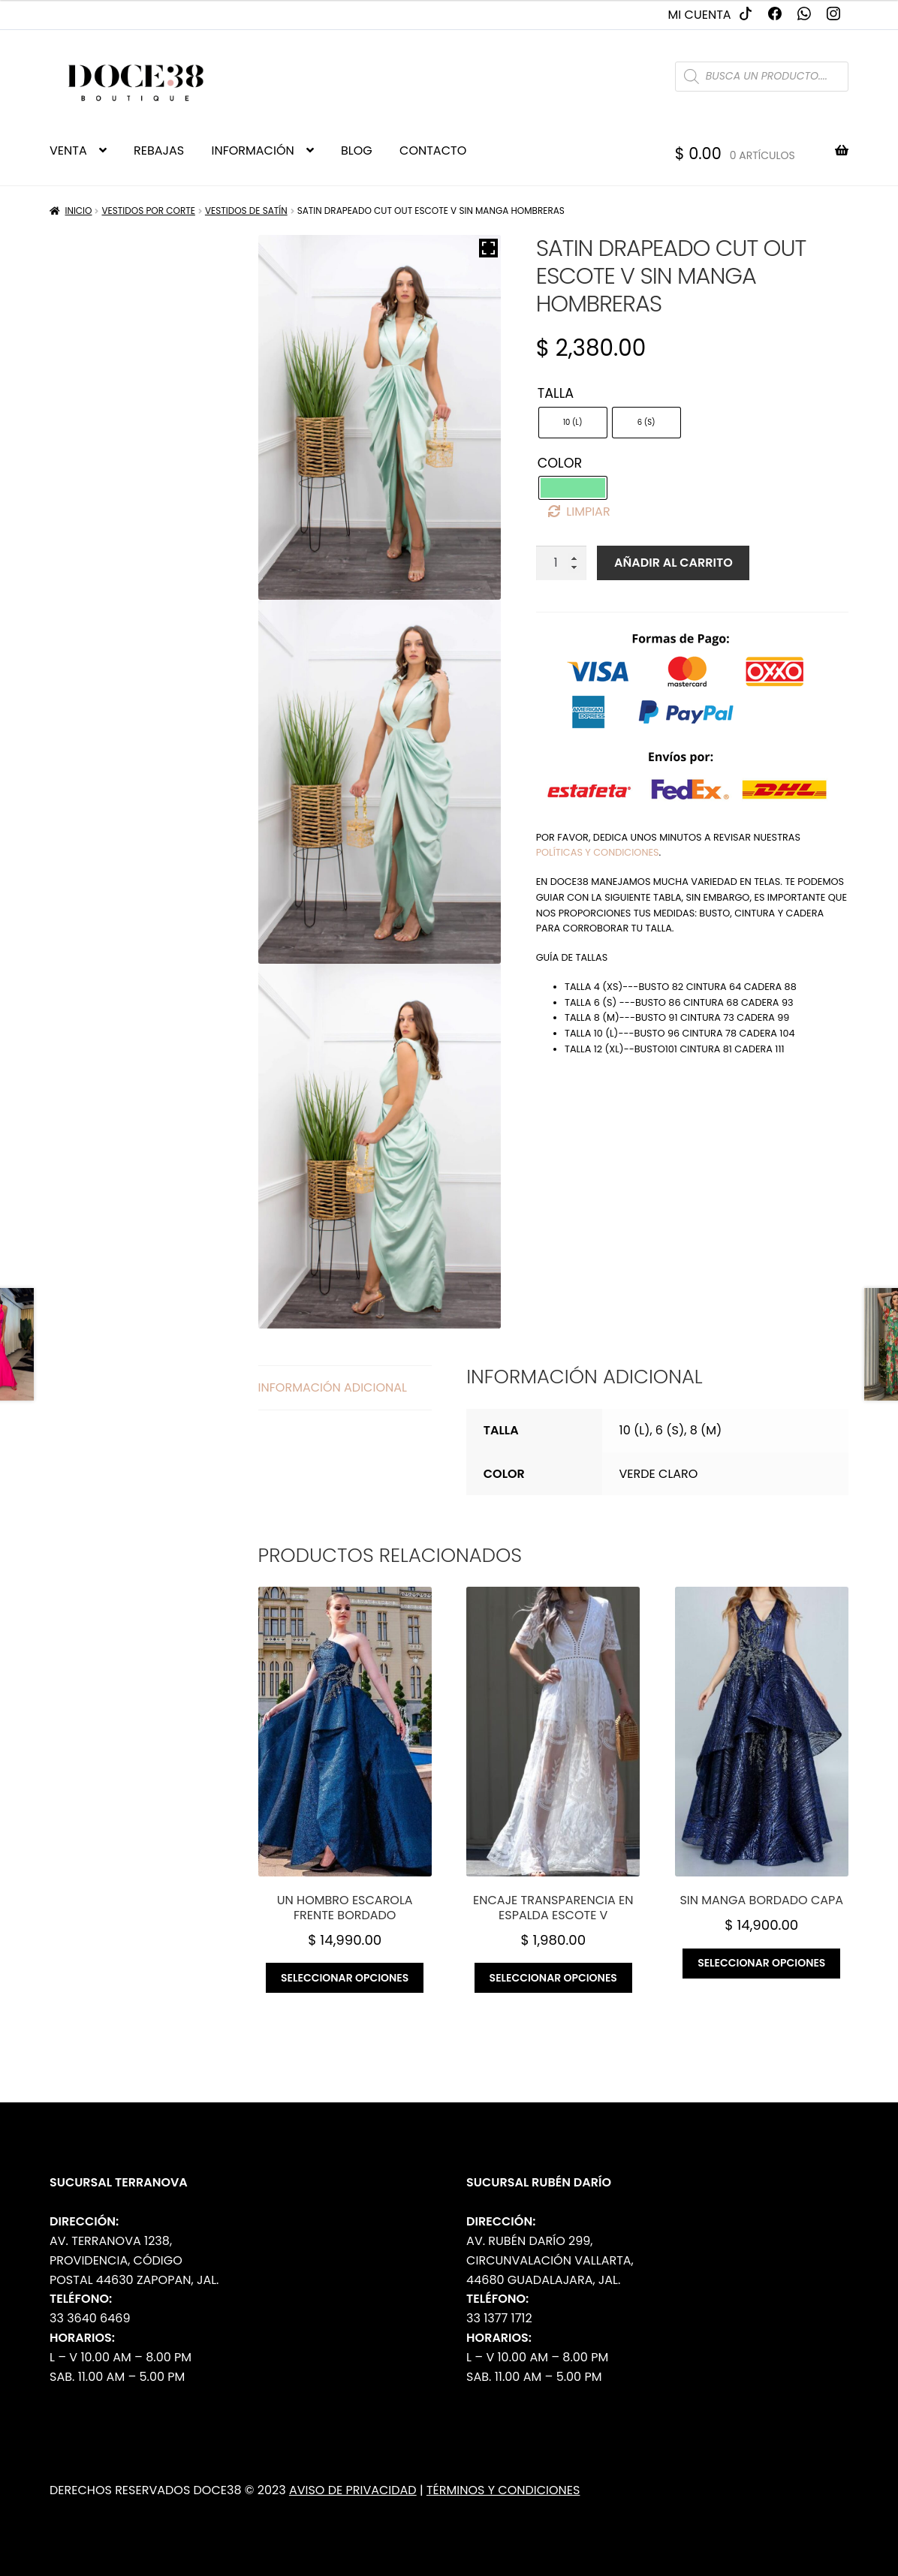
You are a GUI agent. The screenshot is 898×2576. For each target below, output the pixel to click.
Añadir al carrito (673, 562)
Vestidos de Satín (246, 210)
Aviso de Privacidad (353, 2490)
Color (560, 463)
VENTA (68, 150)
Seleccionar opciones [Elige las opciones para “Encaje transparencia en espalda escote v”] (553, 1977)
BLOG (356, 150)
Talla (556, 393)
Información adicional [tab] (332, 1387)
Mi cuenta (699, 14)
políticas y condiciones (597, 852)
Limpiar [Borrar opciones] (588, 511)
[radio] (573, 423)
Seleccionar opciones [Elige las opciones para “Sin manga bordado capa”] (761, 1962)
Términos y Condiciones (503, 2490)
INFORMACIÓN (252, 150)
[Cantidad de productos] (561, 563)
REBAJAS (159, 150)
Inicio (78, 210)
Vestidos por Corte (147, 210)
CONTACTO (432, 150)
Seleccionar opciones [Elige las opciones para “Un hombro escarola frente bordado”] (344, 1977)
